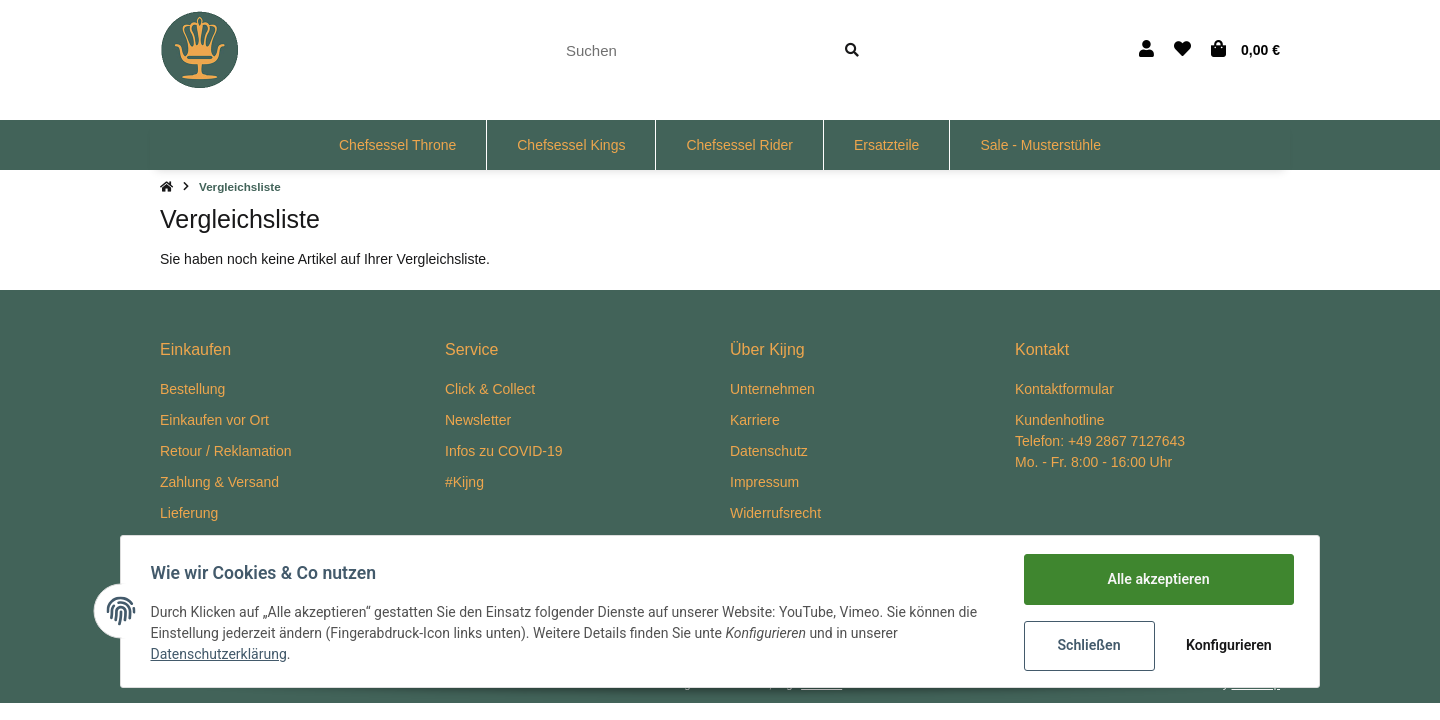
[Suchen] (687, 50)
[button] (1146, 50)
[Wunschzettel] (1182, 50)
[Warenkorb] (1245, 50)
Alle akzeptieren (1155, 579)
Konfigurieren (1227, 645)
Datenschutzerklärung (221, 655)
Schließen (1086, 645)
